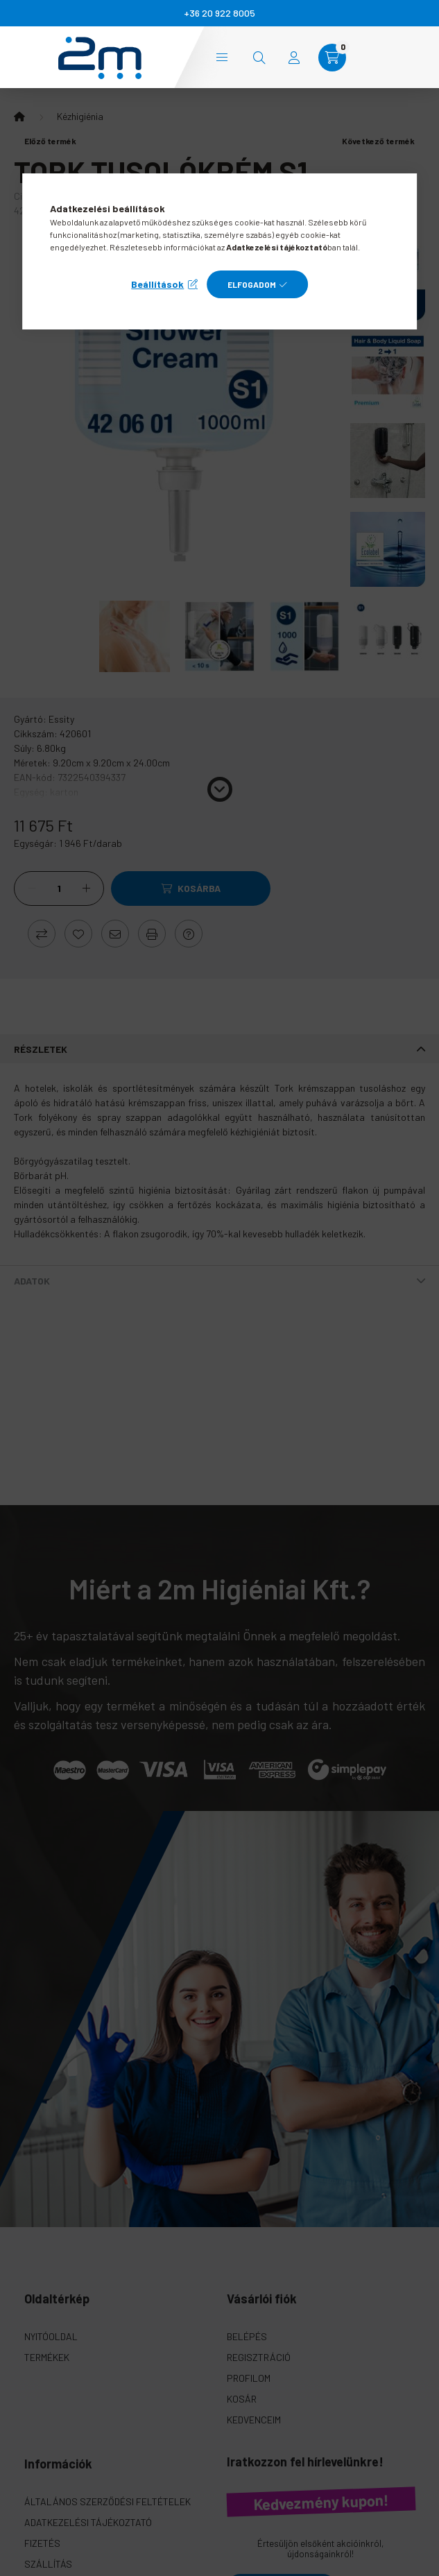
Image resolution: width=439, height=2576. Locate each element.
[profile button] (294, 57)
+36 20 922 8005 (219, 13)
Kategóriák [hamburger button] (221, 57)
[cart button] (332, 57)
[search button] (259, 57)
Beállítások (157, 284)
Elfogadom (251, 284)
